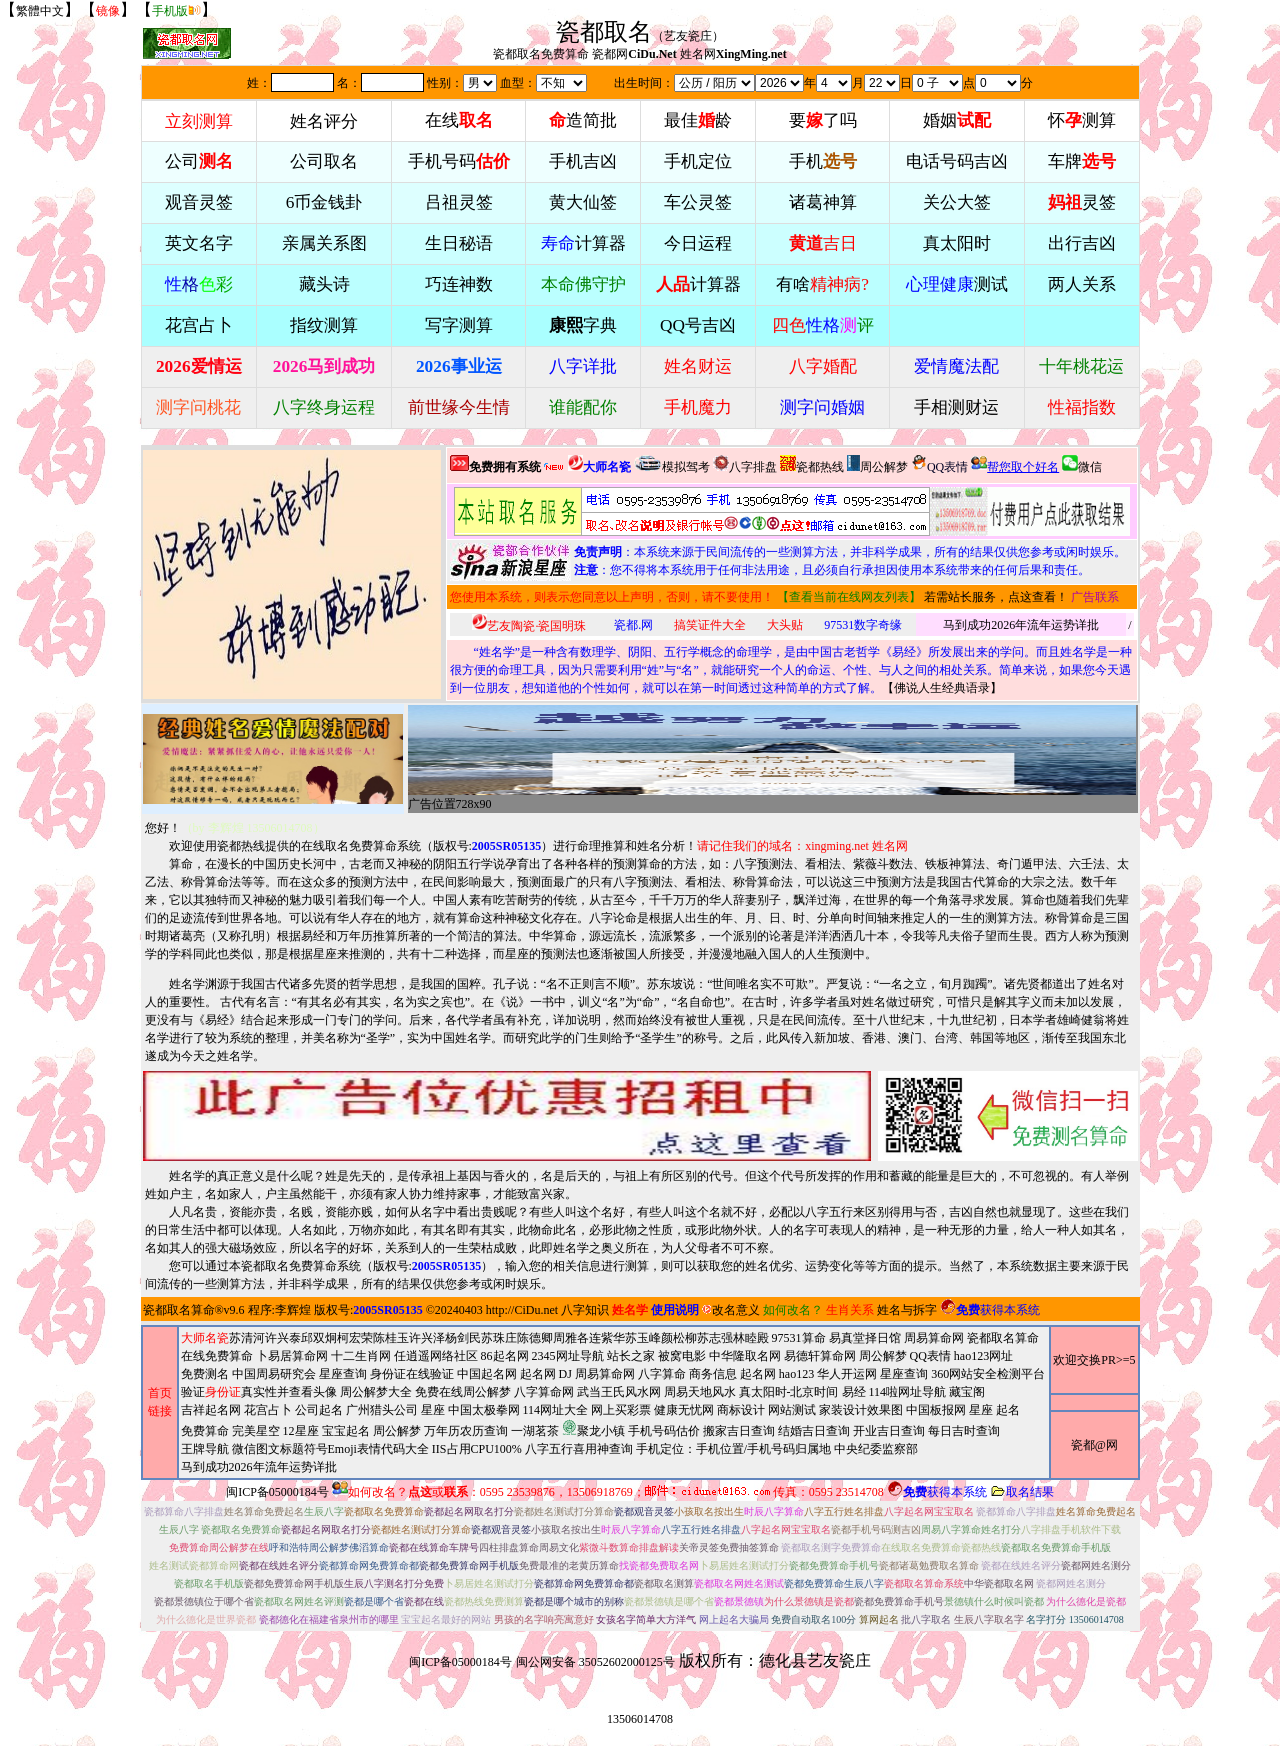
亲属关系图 (324, 243)
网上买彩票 (621, 1410)
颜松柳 (679, 1338)
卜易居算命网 (292, 1356)
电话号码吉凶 (957, 161)
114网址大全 (556, 1410)
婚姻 (957, 120)
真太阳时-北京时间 (789, 1392)
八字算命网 (544, 1392)
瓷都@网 (1094, 1445)
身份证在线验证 (412, 1374)
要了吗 (823, 120)
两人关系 (1082, 284)
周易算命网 (613, 1402)
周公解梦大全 (376, 1392)
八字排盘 (745, 464)
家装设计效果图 (861, 1410)
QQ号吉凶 (698, 325)
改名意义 (731, 1310)
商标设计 (741, 1410)
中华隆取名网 (745, 1356)
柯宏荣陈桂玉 (373, 1338)
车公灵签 (698, 202)
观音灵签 (199, 202)
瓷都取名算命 (179, 1310)
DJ (565, 1374)
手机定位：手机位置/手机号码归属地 (733, 1449)
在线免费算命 (217, 1356)
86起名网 (505, 1356)
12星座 (301, 1431)
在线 (459, 120)
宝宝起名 (346, 1431)
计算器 (583, 243)
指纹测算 (324, 325)
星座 (433, 1410)
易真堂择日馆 (865, 1338)
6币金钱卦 (324, 202)
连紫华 (607, 1338)
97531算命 (799, 1338)
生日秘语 (459, 243)
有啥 (822, 284)
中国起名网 (487, 1374)
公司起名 (319, 1410)
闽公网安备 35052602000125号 (595, 1662)
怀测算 (1082, 120)
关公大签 (957, 202)
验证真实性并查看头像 (259, 1392)
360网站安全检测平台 (988, 1374)
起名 (1008, 1410)
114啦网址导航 (601, 1429)
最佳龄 (698, 120)
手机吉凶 (583, 161)
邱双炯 (319, 1338)
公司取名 (324, 161)
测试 (957, 284)
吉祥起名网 (211, 1410)
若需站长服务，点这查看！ (996, 597)
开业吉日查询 (889, 1431)
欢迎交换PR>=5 (1094, 1360)
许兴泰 (283, 1338)
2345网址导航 (613, 1411)
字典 (583, 325)
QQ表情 (930, 1356)
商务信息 (713, 1374)
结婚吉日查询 (814, 1431)
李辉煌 (293, 1310)
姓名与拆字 (907, 1310)
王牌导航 (205, 1449)
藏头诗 (324, 284)
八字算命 (662, 1374)
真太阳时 (957, 243)
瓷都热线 (812, 464)
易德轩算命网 (613, 1411)
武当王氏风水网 (619, 1392)
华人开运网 (847, 1374)
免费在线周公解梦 (463, 1392)
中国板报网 (936, 1410)
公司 (199, 161)
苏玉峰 (643, 1338)
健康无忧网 (684, 1410)
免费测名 (205, 1374)
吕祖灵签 (459, 202)
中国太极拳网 (484, 1410)
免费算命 (205, 1431)
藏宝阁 (967, 1392)
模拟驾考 (672, 464)
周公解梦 (877, 464)
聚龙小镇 (593, 1428)
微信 (1082, 464)
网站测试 (792, 1410)
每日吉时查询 (964, 1431)
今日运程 (698, 243)
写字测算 (459, 325)
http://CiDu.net (522, 1310)
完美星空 (256, 1431)
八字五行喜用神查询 (579, 1449)
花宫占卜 (268, 1410)
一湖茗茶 (535, 1431)
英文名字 (199, 243)
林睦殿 (751, 1338)
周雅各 (571, 1338)
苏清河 (247, 1338)
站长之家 (631, 1356)
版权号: (487, 846)
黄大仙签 (583, 202)
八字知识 (585, 1310)
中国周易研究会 (274, 1374)
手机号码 (459, 161)
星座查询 (904, 1374)
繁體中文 (40, 11)
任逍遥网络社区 (436, 1356)
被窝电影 (682, 1356)
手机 (823, 161)
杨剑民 (463, 1338)
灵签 (1082, 202)
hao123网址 (983, 1356)
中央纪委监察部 (876, 1449)
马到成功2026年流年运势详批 (1021, 625)
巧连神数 (459, 284)
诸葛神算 (823, 202)
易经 (601, 1429)
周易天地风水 (601, 1429)
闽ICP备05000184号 (277, 1492)
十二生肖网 (361, 1356)
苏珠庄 (499, 1338)
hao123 (796, 1374)
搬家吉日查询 (739, 1431)
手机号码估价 (664, 1431)
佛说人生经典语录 (942, 688)
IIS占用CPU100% (477, 1449)
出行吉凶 (1082, 243)
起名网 (538, 1374)
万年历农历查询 (466, 1431)
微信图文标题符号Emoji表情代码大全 (330, 1449)
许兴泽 (427, 1338)
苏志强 (715, 1338)
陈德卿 (535, 1338)
